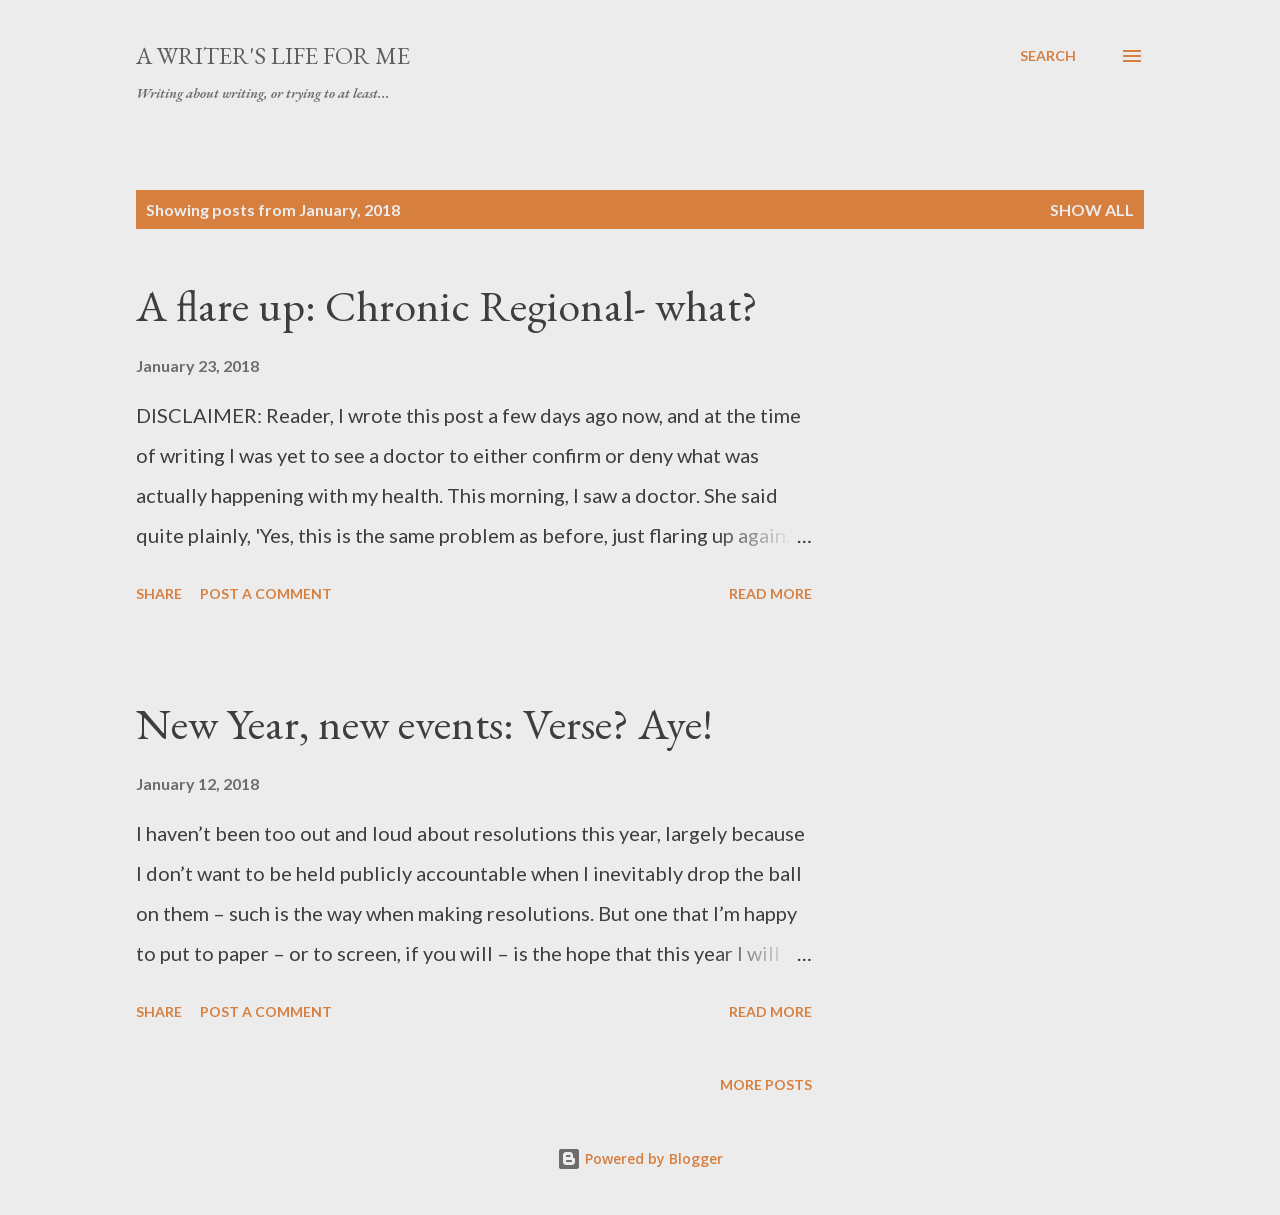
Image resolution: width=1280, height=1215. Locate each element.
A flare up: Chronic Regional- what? (447, 305)
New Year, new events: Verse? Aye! (424, 723)
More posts (766, 1084)
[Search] (1048, 56)
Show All (1092, 209)
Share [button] (159, 593)
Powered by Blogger (640, 1158)
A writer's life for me (273, 55)
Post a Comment (266, 593)
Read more (770, 593)
